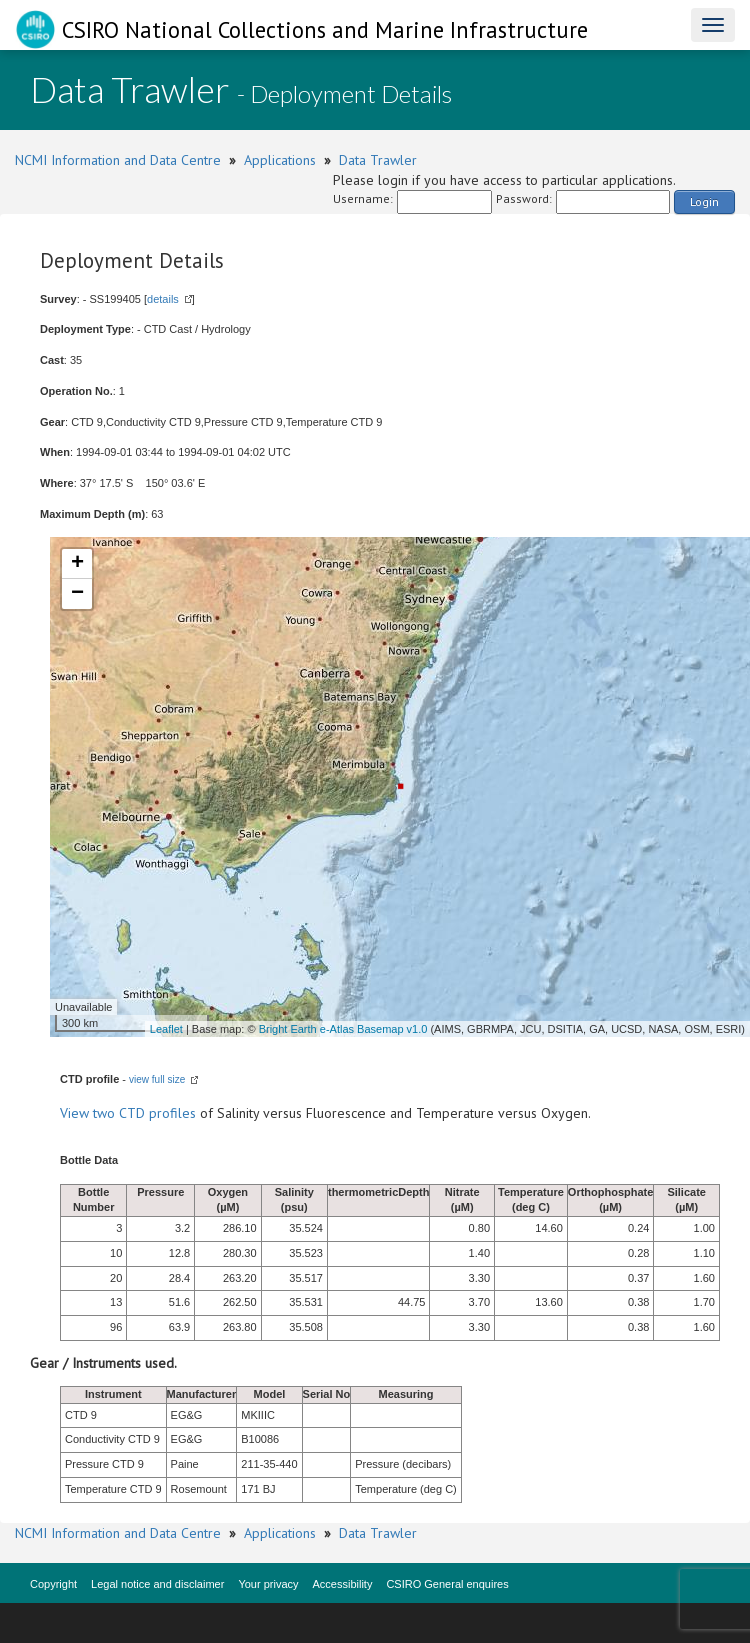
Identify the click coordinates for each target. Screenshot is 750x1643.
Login (704, 201)
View (76, 1113)
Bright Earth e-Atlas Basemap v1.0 (343, 1029)
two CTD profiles (144, 1113)
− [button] (77, 594)
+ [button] (77, 564)
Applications (280, 160)
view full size (157, 1079)
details (163, 299)
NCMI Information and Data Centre (118, 160)
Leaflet (166, 1029)
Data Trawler (378, 160)
